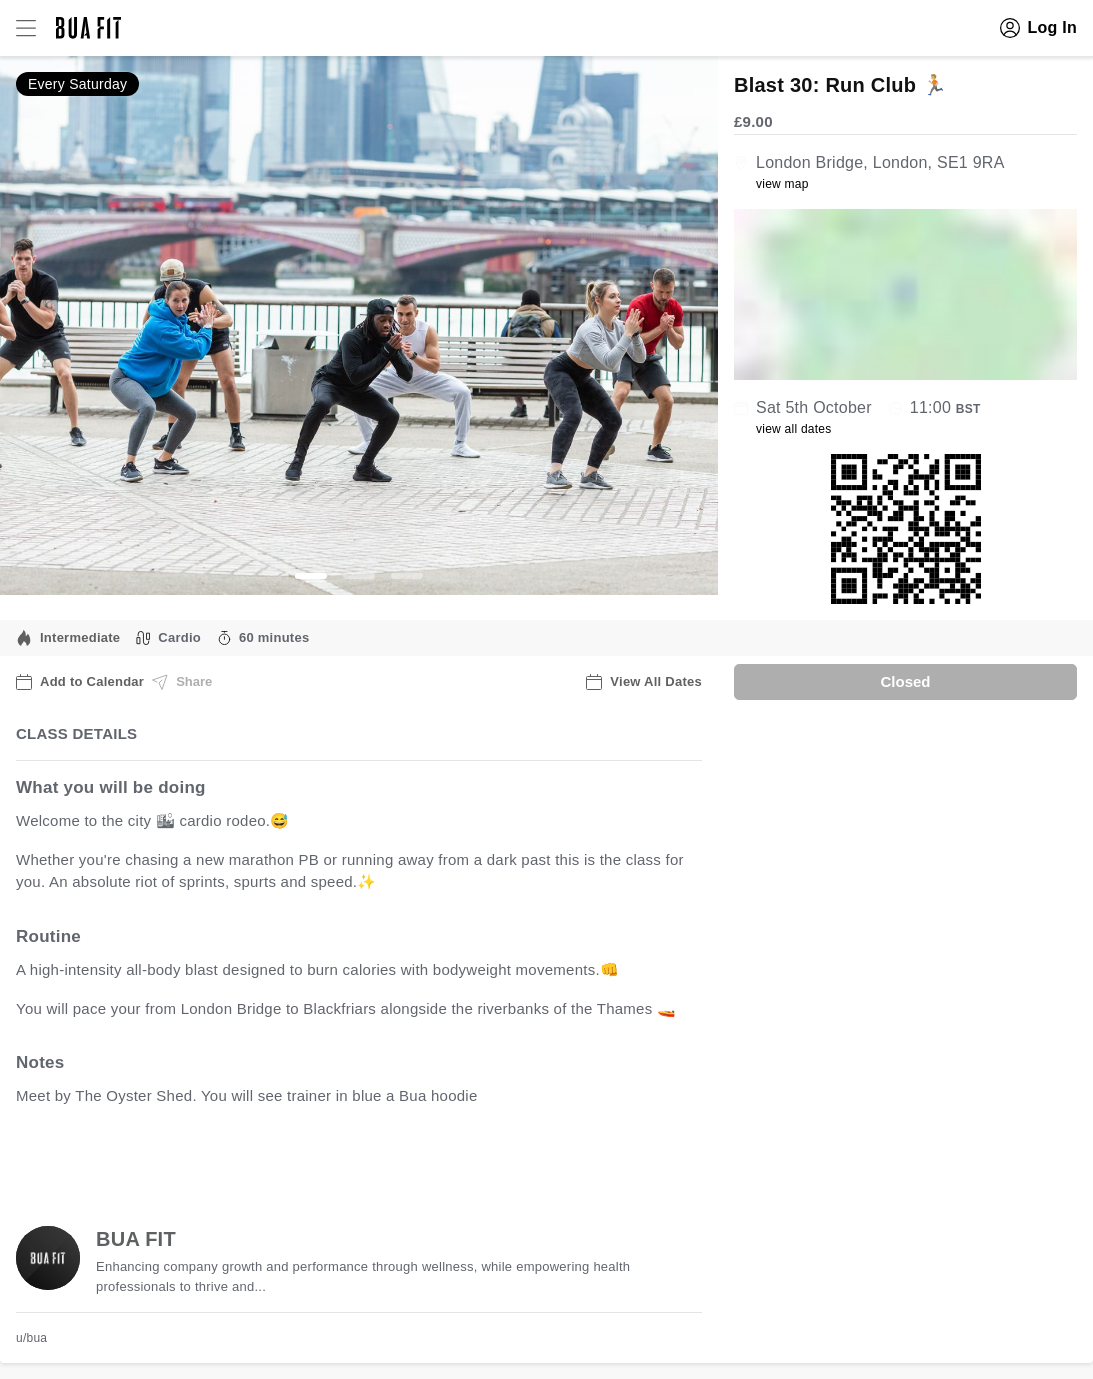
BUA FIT (136, 1239)
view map (782, 184)
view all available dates (421, 1158)
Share (182, 682)
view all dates (794, 429)
